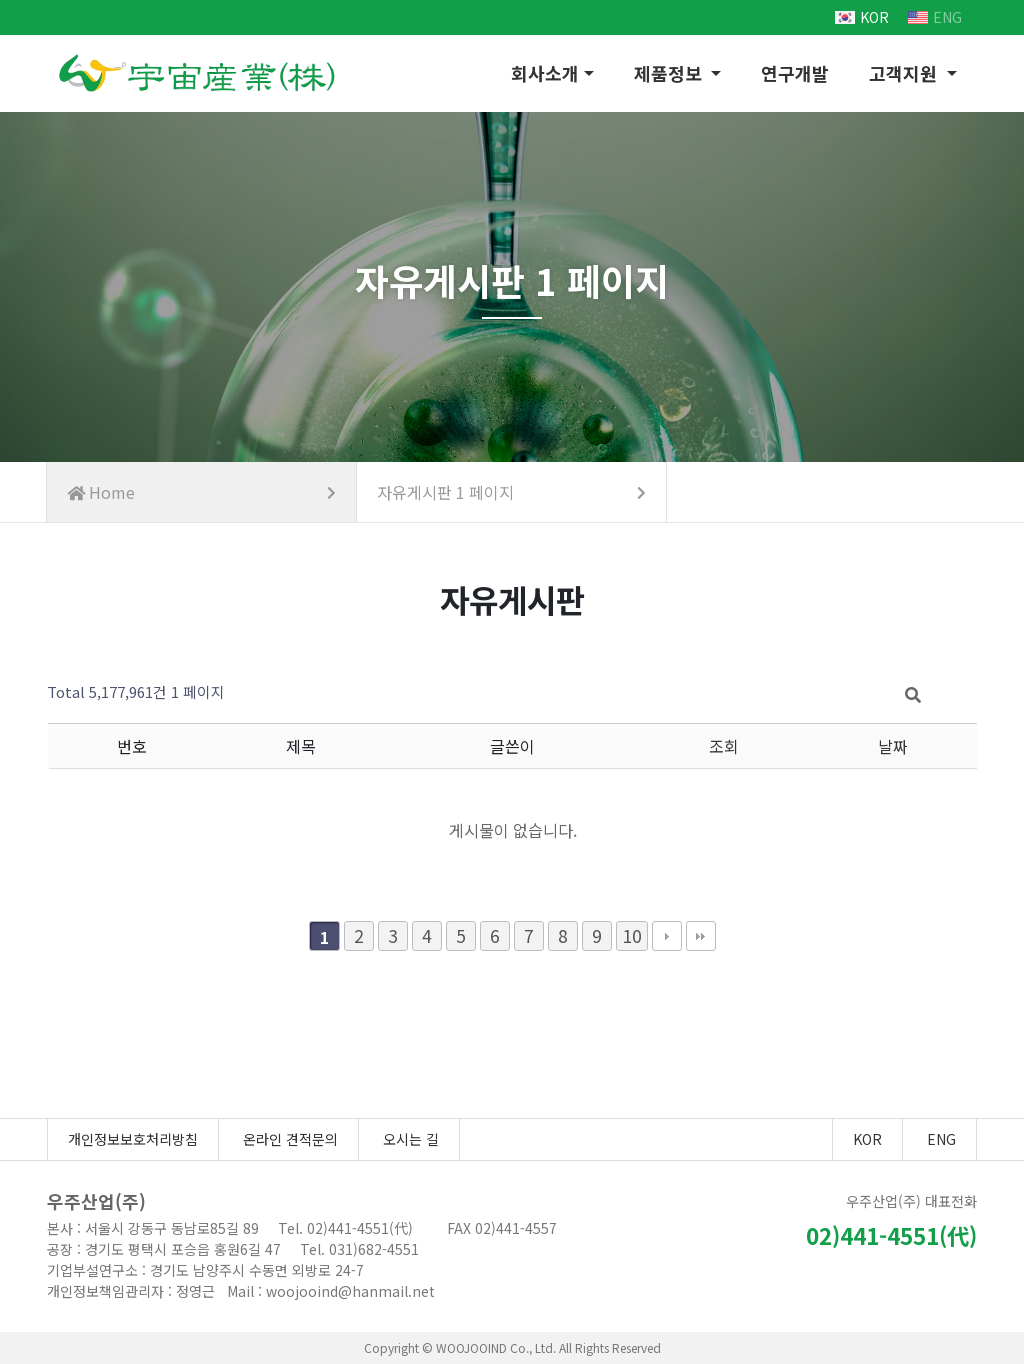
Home (201, 492)
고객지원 (905, 73)
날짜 (893, 746)
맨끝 (701, 936)
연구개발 (795, 73)
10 (632, 935)
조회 (724, 746)
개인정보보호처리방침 (133, 1139)
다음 (667, 936)
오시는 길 (411, 1139)
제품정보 (670, 73)
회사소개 (545, 73)
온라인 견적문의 (290, 1139)
